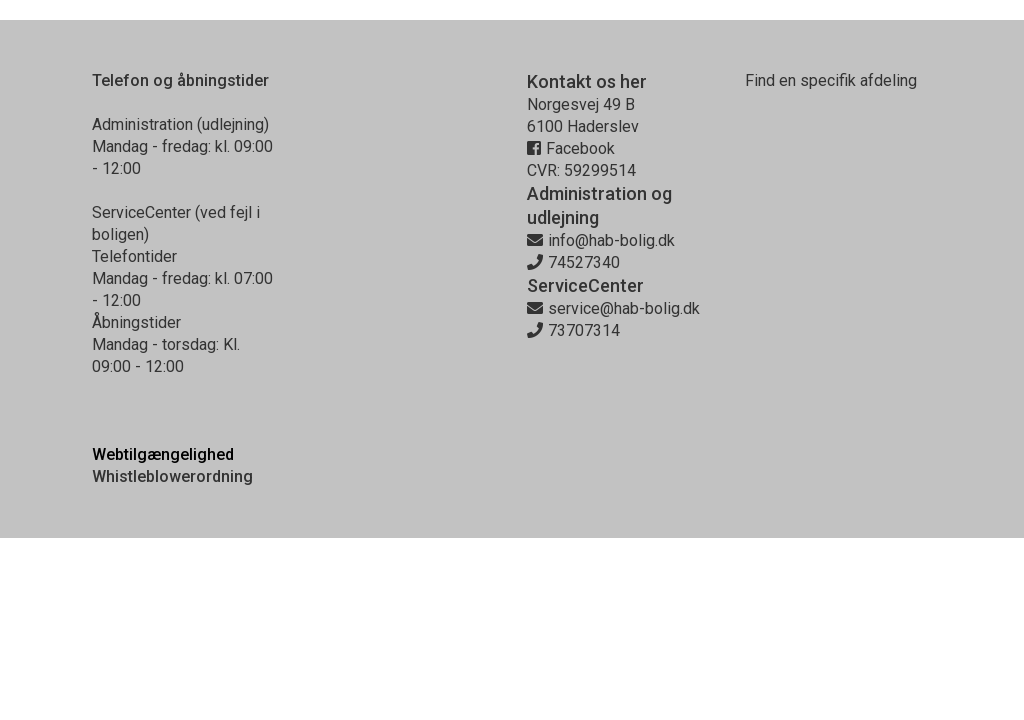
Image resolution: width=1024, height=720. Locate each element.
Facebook (571, 148)
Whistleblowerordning (172, 476)
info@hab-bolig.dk (601, 240)
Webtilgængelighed (163, 454)
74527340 (573, 262)
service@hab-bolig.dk (613, 308)
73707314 (573, 330)
